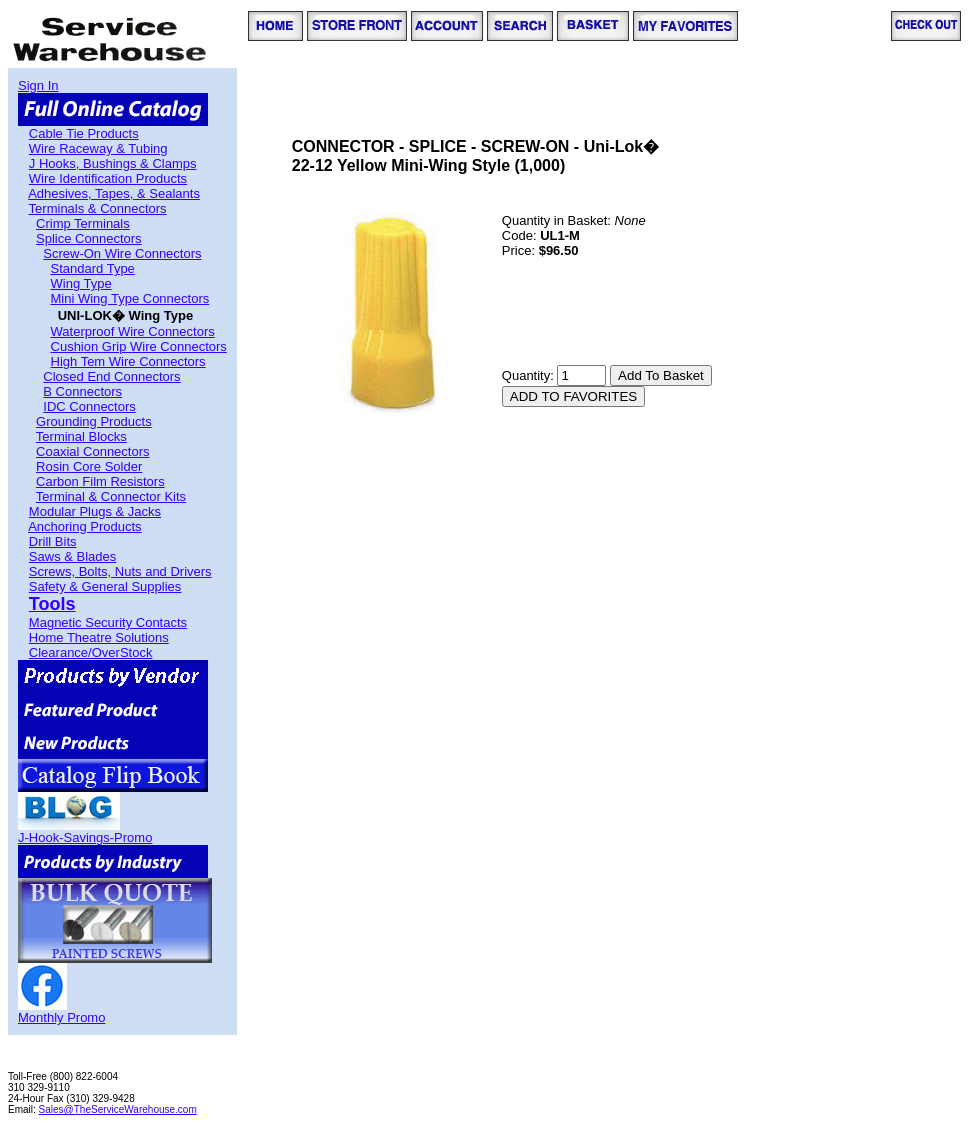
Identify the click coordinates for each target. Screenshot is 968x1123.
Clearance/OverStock (91, 652)
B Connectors (82, 391)
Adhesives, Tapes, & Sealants (114, 193)
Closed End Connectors (111, 376)
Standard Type (93, 268)
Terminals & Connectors (98, 208)
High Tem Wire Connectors (128, 361)
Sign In (38, 85)
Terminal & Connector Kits (111, 496)
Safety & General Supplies (105, 586)
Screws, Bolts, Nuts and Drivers (120, 571)
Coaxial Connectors (92, 451)
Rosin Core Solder (89, 466)
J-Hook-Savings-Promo (85, 837)
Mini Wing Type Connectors (130, 298)
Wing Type (81, 283)
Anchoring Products (84, 526)
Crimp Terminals (83, 223)
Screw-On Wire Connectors (122, 253)
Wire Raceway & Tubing (98, 148)
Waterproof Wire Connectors (133, 331)
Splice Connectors (89, 238)
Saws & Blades (72, 556)
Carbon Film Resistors (100, 481)
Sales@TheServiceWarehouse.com (118, 1109)
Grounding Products (94, 421)
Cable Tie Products (84, 133)
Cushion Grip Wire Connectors (139, 346)
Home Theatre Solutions (99, 637)
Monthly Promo (61, 1017)
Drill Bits (53, 541)
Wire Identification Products (108, 178)
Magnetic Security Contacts (108, 622)
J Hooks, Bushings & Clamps (113, 163)
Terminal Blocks (81, 436)
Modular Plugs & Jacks (95, 511)
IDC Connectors (89, 406)
